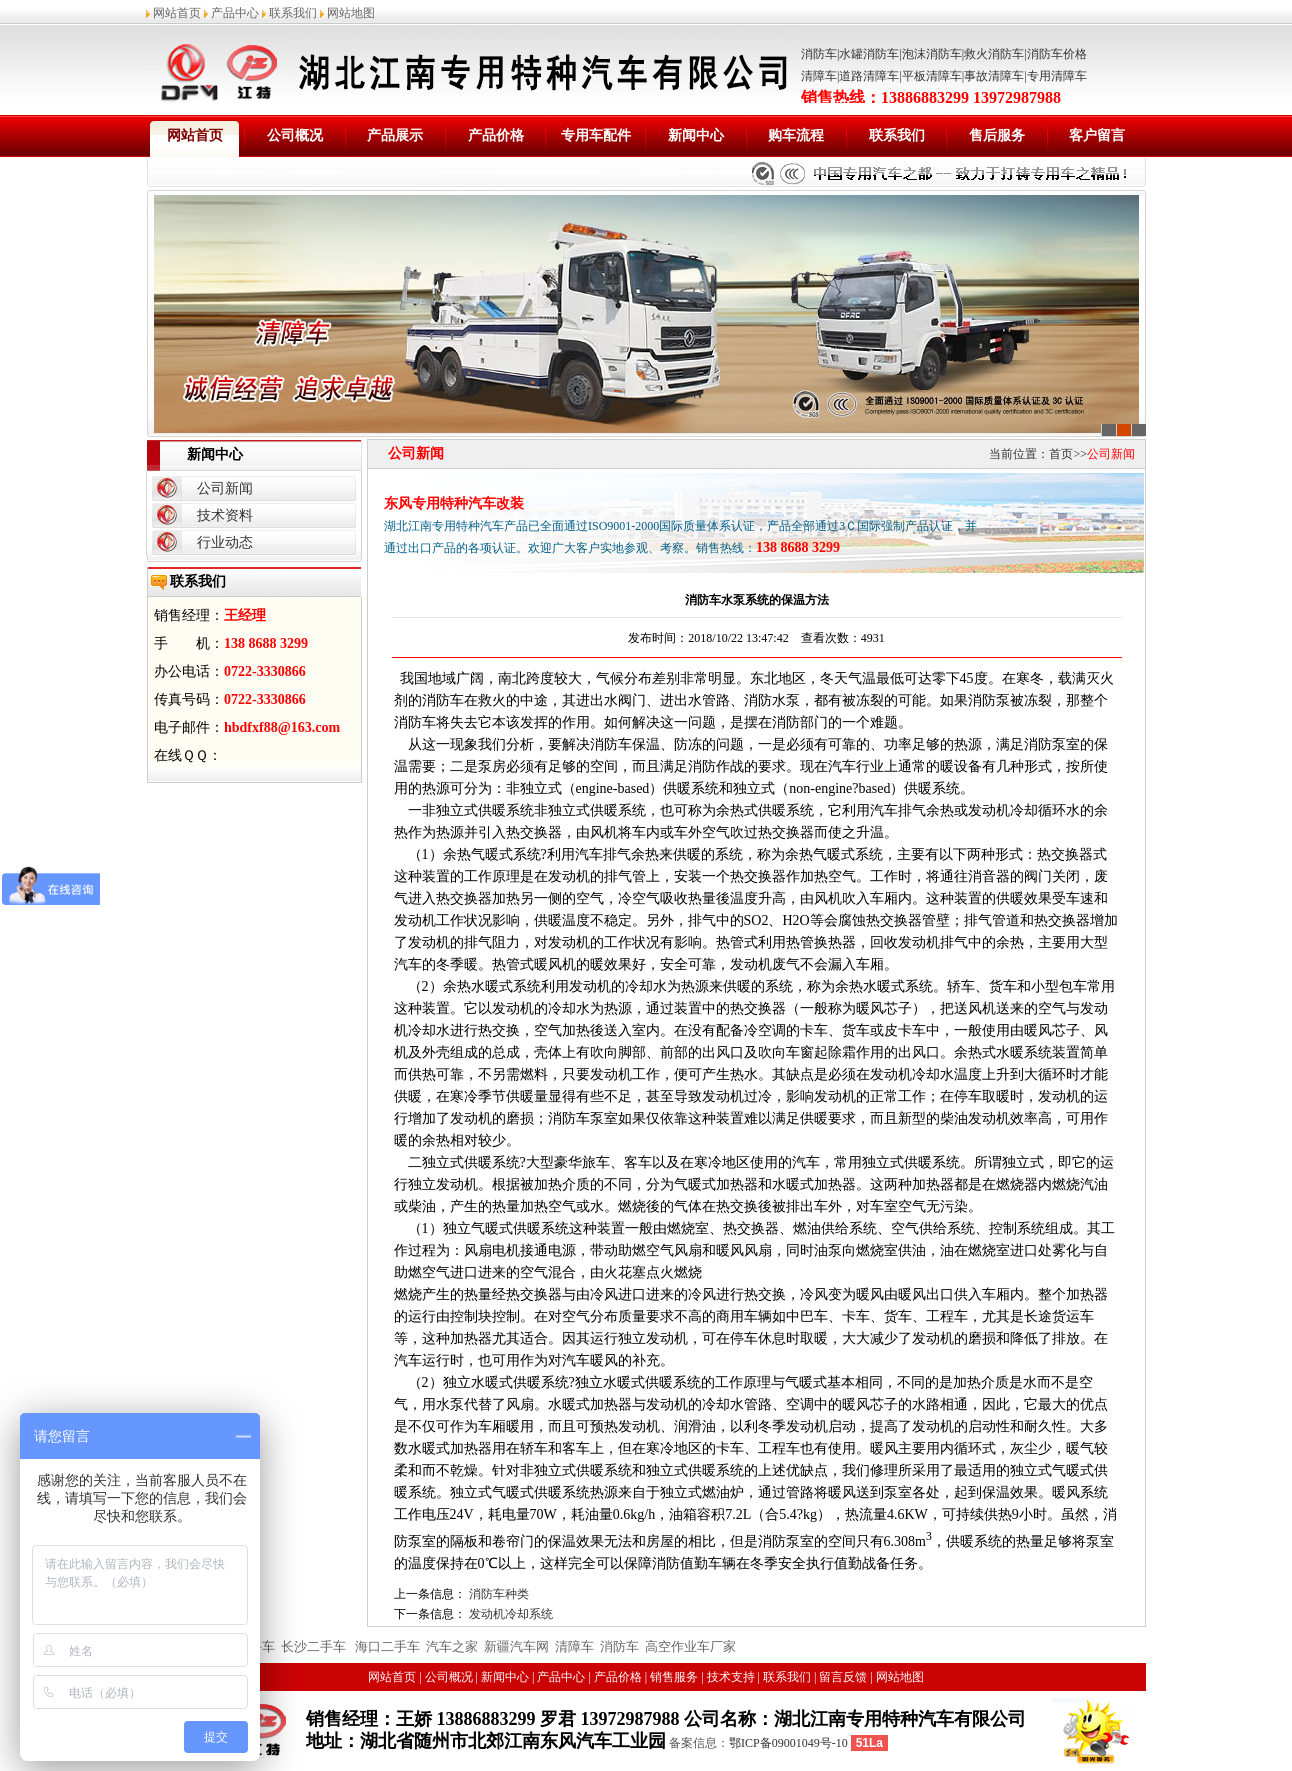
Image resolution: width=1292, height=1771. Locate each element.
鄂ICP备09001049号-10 (788, 1743)
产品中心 (235, 13)
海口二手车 (386, 1646)
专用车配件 (596, 135)
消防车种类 (499, 1594)
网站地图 (351, 13)
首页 (1061, 454)
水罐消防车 (869, 54)
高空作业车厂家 (690, 1646)
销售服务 (674, 1677)
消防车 (819, 54)
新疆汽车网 (516, 1646)
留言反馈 (843, 1677)
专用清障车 (1057, 76)
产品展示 (395, 135)
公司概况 (295, 135)
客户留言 (1097, 135)
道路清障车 (869, 76)
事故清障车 (994, 76)
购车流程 (796, 135)
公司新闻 (225, 488)
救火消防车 (994, 54)
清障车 (819, 76)
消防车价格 (1057, 54)
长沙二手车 (313, 1646)
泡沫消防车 (932, 54)
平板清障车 (932, 76)
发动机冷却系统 (511, 1614)
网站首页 (177, 13)
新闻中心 (696, 135)
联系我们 (293, 13)
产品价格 (496, 135)
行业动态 (225, 542)
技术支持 (731, 1677)
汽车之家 (452, 1646)
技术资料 (225, 515)
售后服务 (997, 135)
